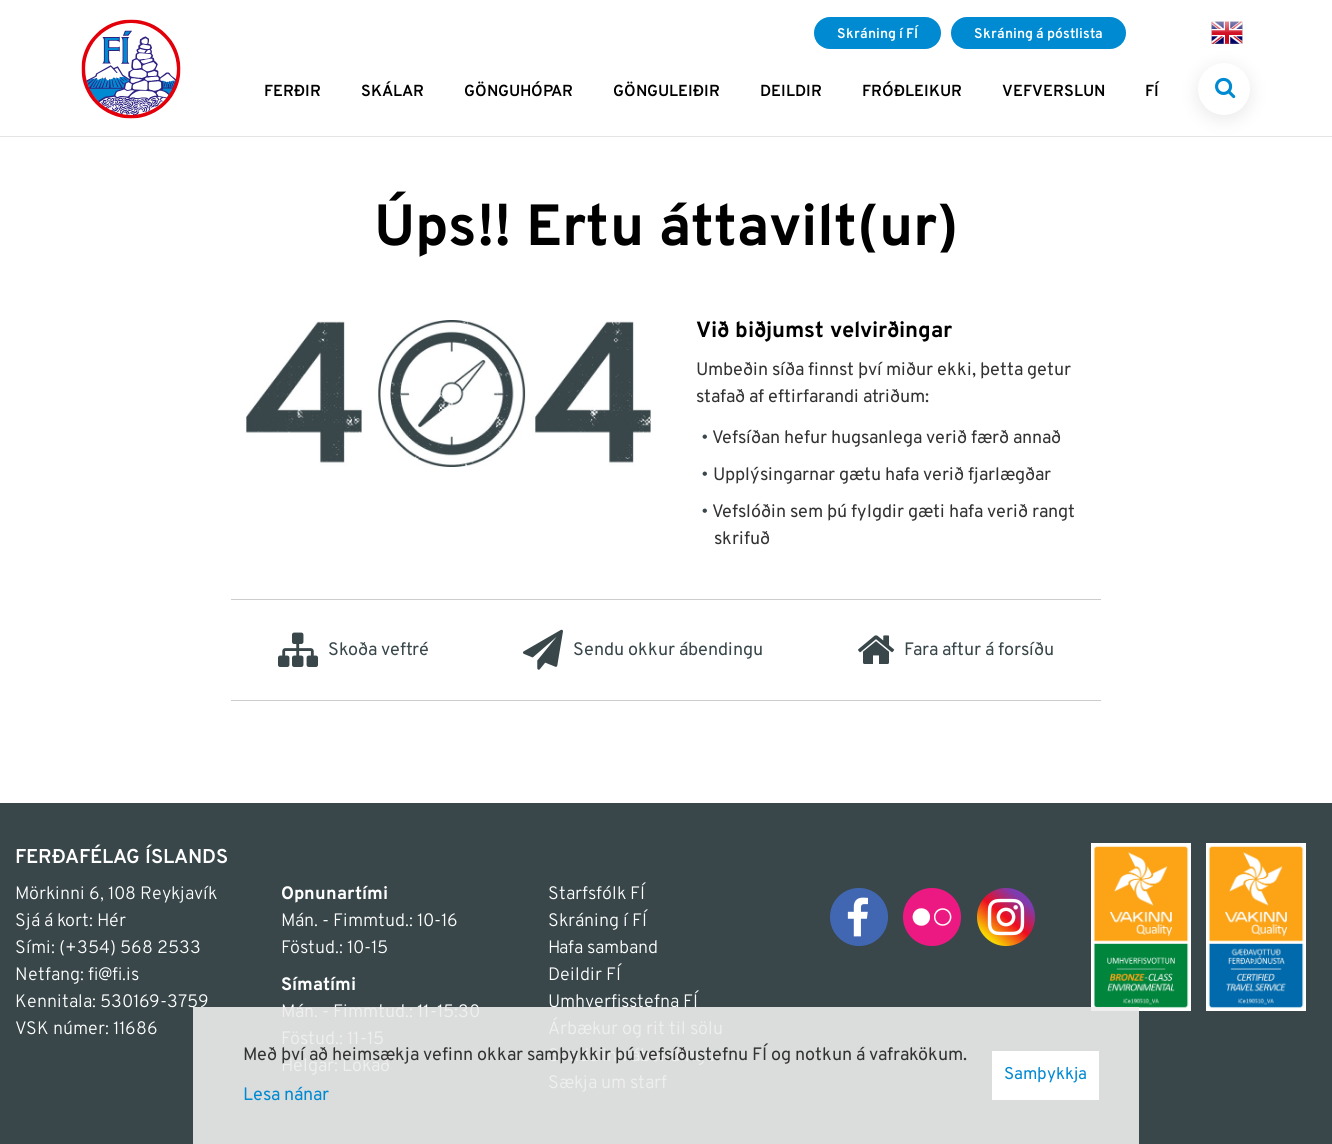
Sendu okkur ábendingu (643, 650)
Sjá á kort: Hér (70, 921)
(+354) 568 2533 (130, 948)
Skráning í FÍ (597, 921)
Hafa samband (603, 948)
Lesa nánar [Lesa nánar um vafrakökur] (286, 1095)
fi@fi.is (113, 975)
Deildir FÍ (584, 975)
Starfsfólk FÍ (596, 894)
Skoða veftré (353, 650)
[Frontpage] (131, 68)
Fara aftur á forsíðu (955, 650)
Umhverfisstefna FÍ (623, 1002)
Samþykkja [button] (1045, 1075)
